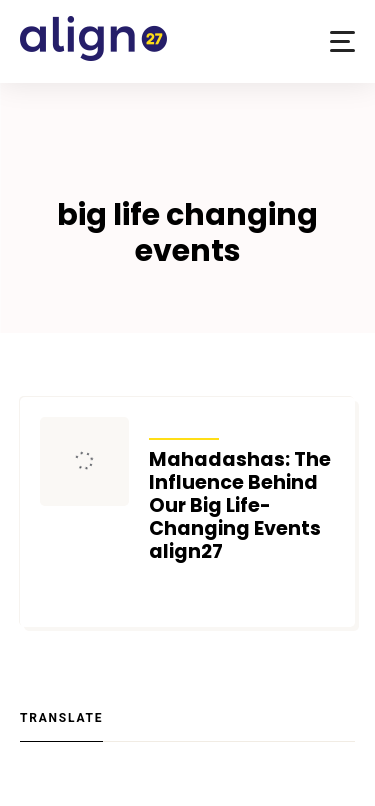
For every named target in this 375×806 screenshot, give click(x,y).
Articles (184, 426)
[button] (342, 41)
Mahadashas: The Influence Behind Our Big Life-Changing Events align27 (240, 505)
